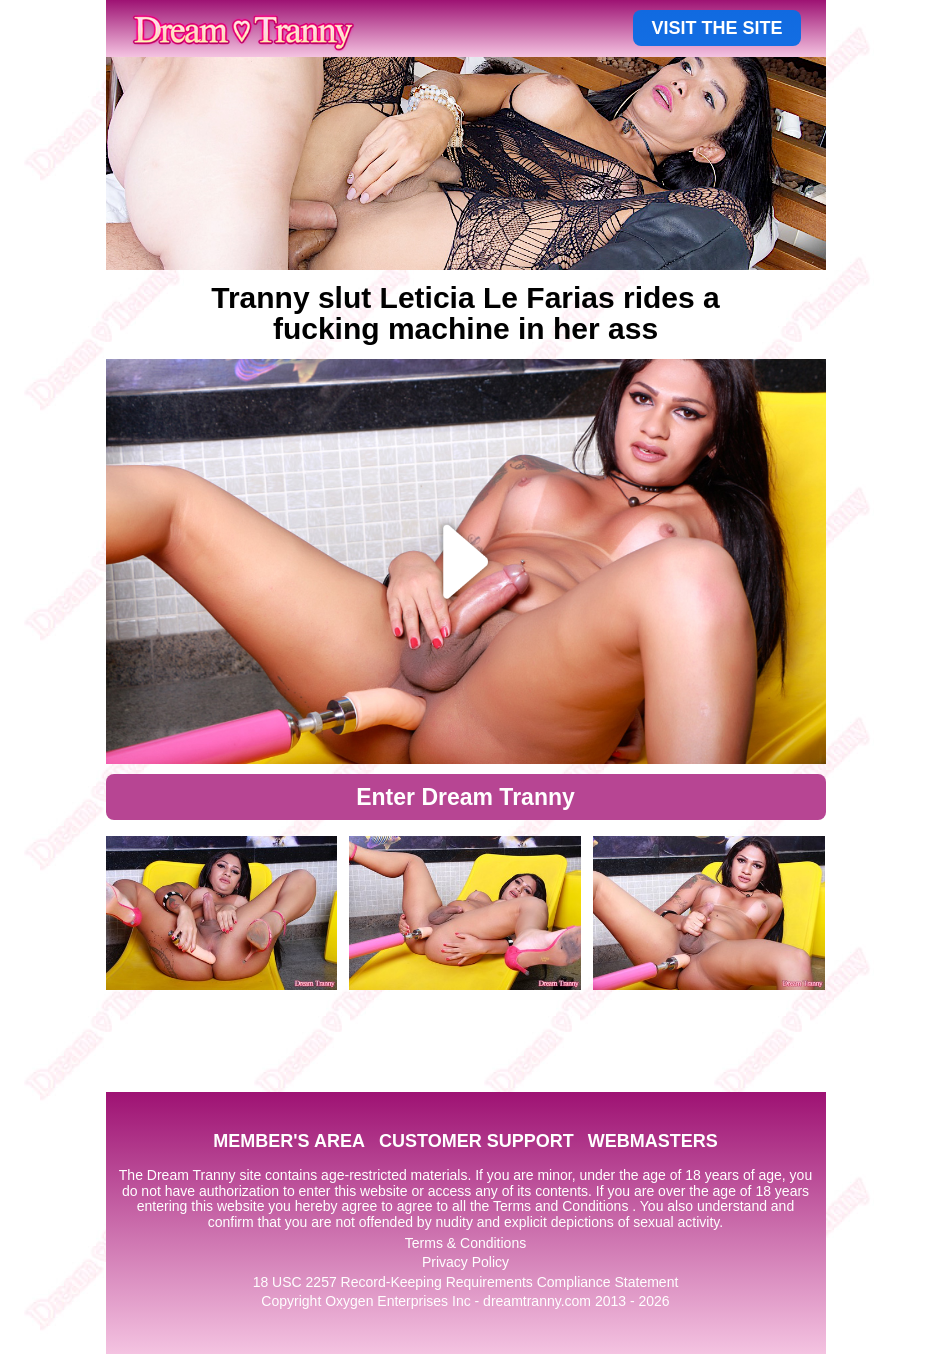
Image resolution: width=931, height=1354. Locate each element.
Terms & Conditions (465, 1243)
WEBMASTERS (653, 1141)
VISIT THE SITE (716, 28)
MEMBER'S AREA (289, 1141)
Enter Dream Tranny (465, 797)
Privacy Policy (465, 1262)
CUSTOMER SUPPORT (476, 1141)
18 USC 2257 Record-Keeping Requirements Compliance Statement (466, 1282)
